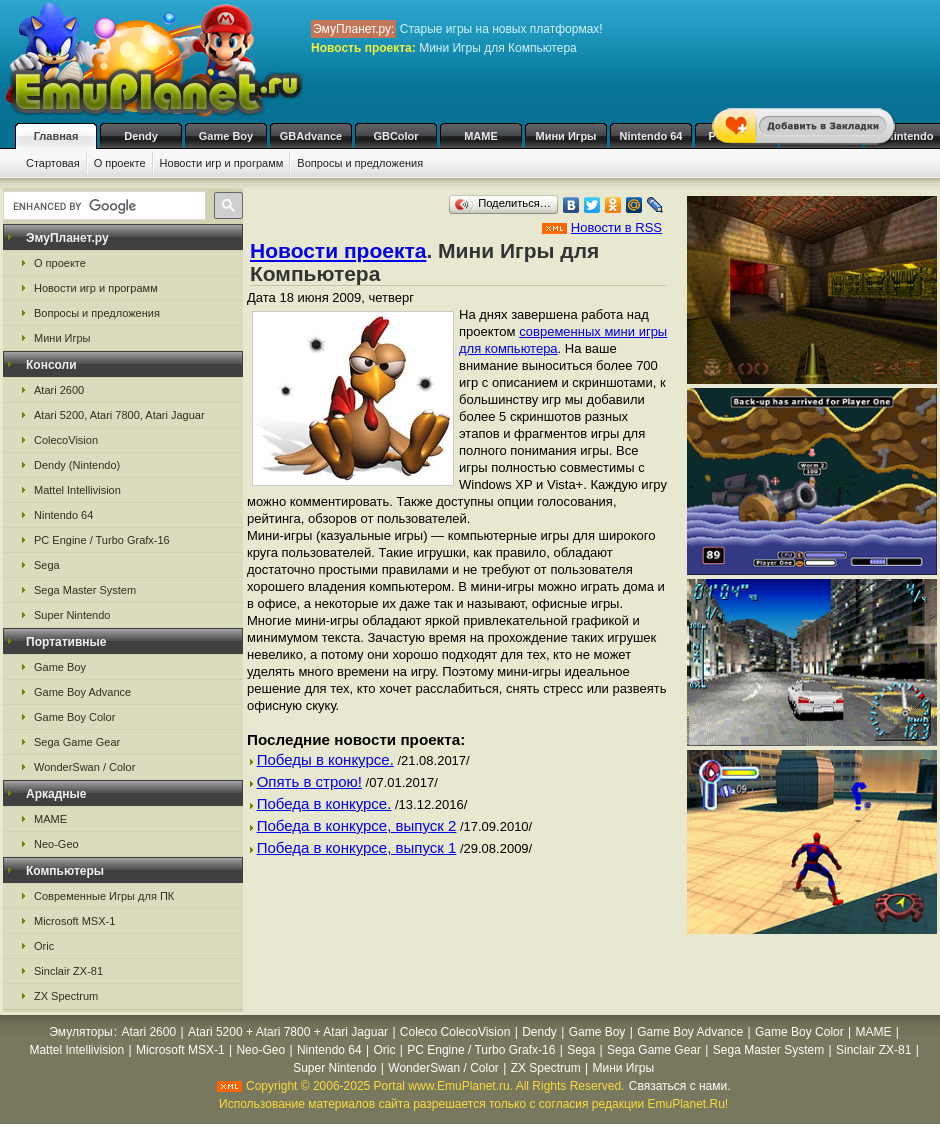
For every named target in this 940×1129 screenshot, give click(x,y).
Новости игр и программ (222, 163)
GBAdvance (311, 136)
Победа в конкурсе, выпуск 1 (357, 847)
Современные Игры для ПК (104, 896)
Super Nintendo (72, 615)
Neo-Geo (56, 844)
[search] (102, 206)
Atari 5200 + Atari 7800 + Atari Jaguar (288, 1032)
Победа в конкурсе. (324, 803)
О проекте (120, 163)
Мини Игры (566, 136)
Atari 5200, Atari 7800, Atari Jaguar (119, 415)
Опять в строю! (309, 781)
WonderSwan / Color (84, 767)
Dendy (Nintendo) (77, 465)
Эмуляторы (80, 1032)
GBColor (395, 136)
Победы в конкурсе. (325, 759)
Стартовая (53, 163)
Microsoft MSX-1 (74, 921)
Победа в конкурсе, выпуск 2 (357, 825)
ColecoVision (66, 440)
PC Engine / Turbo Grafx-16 (102, 540)
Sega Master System (85, 590)
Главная (56, 136)
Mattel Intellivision (77, 490)
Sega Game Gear (77, 742)
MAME (481, 136)
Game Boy (226, 136)
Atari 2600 (59, 390)
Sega (47, 565)
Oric (44, 946)
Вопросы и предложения (360, 163)
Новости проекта (338, 250)
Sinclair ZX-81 (68, 971)
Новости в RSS (616, 227)
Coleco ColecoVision (455, 1032)
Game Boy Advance (82, 692)
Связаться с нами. (680, 1086)
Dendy (141, 136)
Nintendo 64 (651, 136)
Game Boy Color (74, 717)
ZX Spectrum (66, 996)
